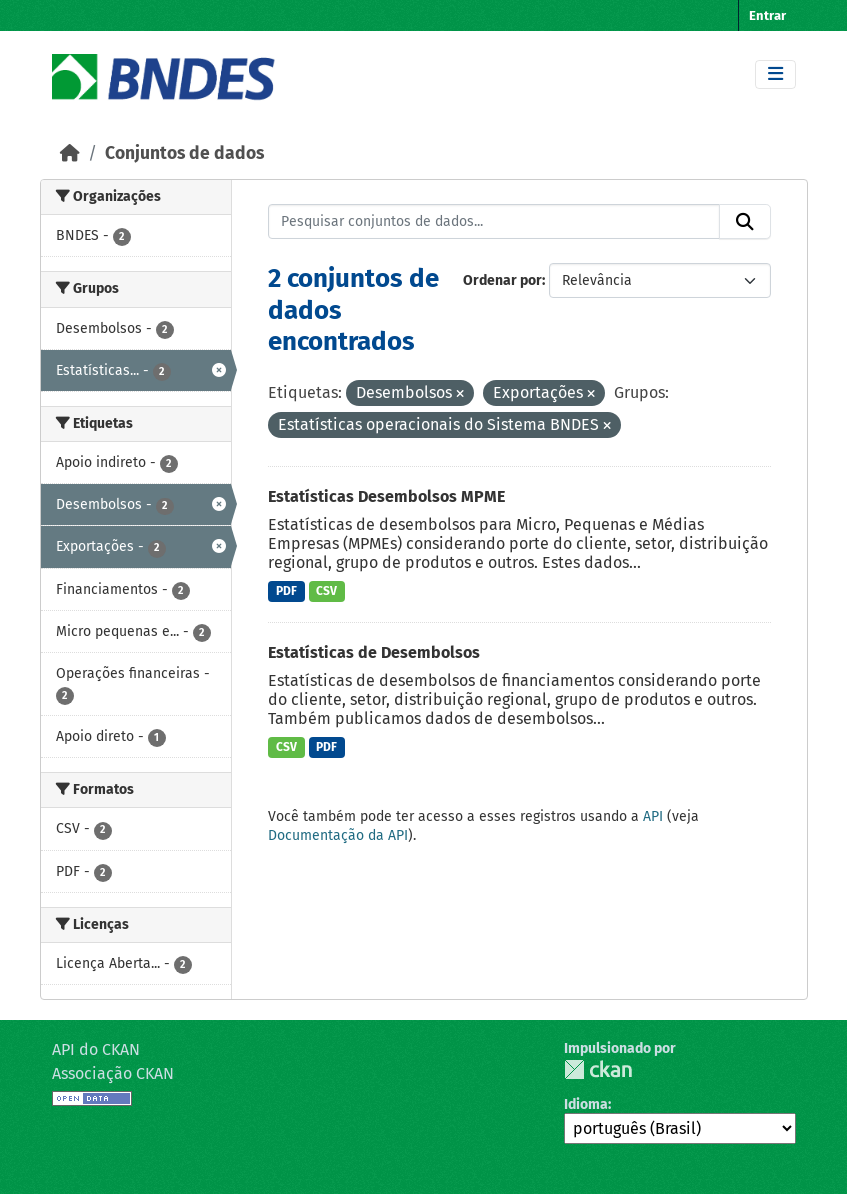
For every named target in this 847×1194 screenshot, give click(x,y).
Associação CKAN (113, 1073)
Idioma (586, 1104)
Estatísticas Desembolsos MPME (386, 496)
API (653, 816)
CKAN (598, 1069)
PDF (286, 591)
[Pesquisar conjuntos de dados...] (494, 222)
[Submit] (745, 222)
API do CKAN (96, 1049)
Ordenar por (502, 280)
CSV (326, 591)
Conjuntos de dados (184, 153)
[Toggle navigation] (775, 74)
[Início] (70, 153)
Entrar (767, 15)
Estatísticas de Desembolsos (374, 652)
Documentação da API (338, 835)
